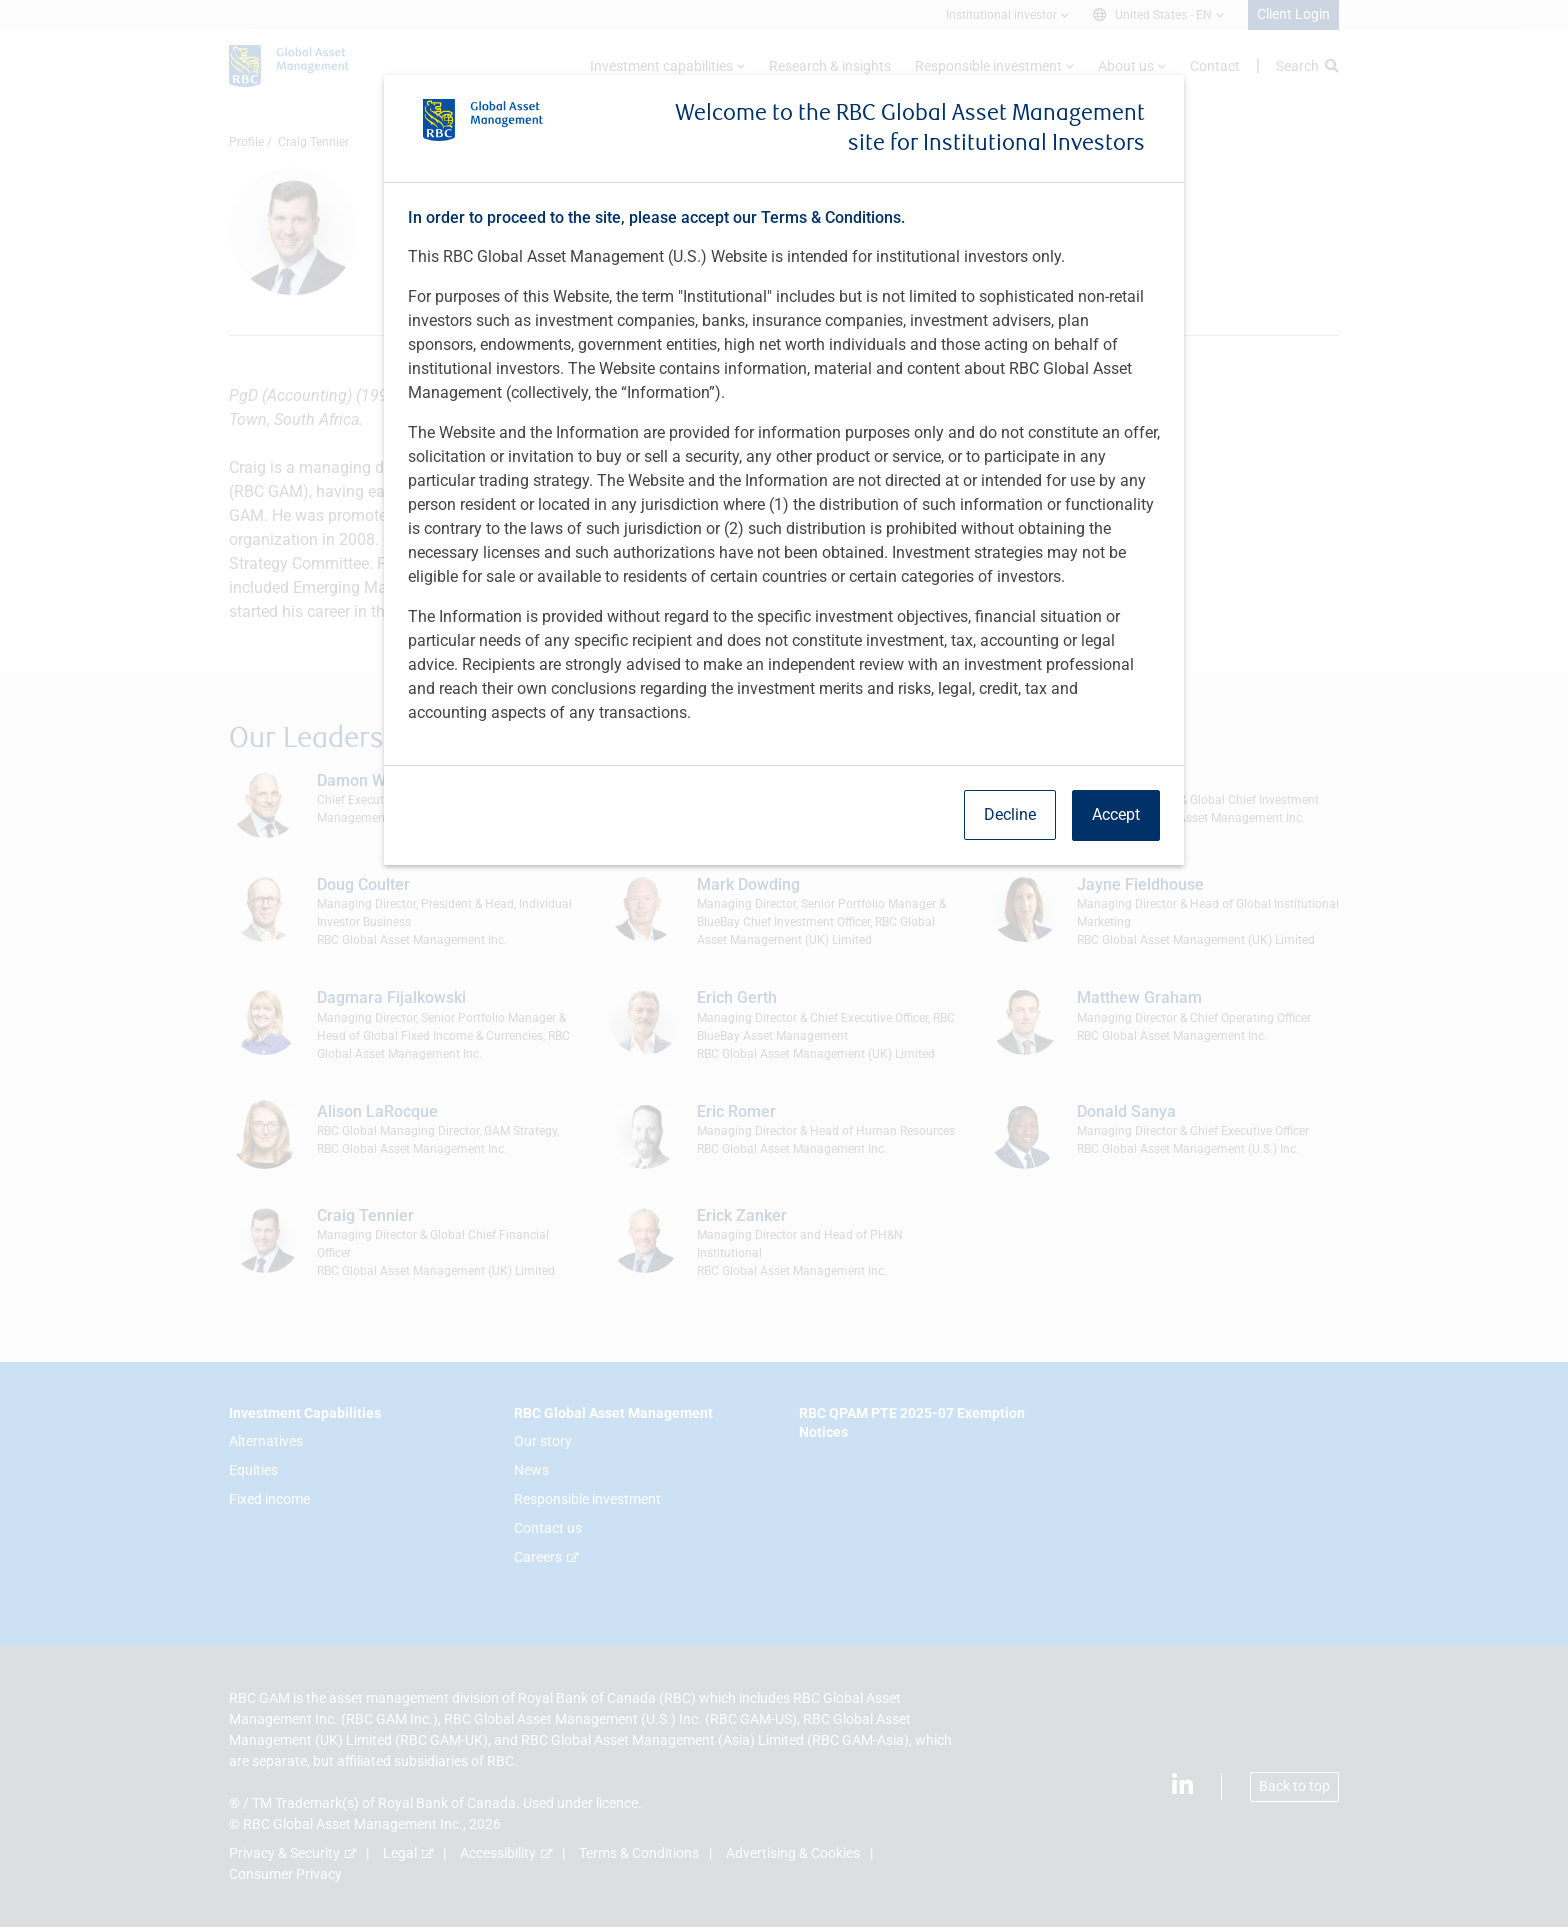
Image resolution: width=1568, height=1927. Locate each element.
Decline (1010, 814)
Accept (1116, 814)
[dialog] (784, 963)
